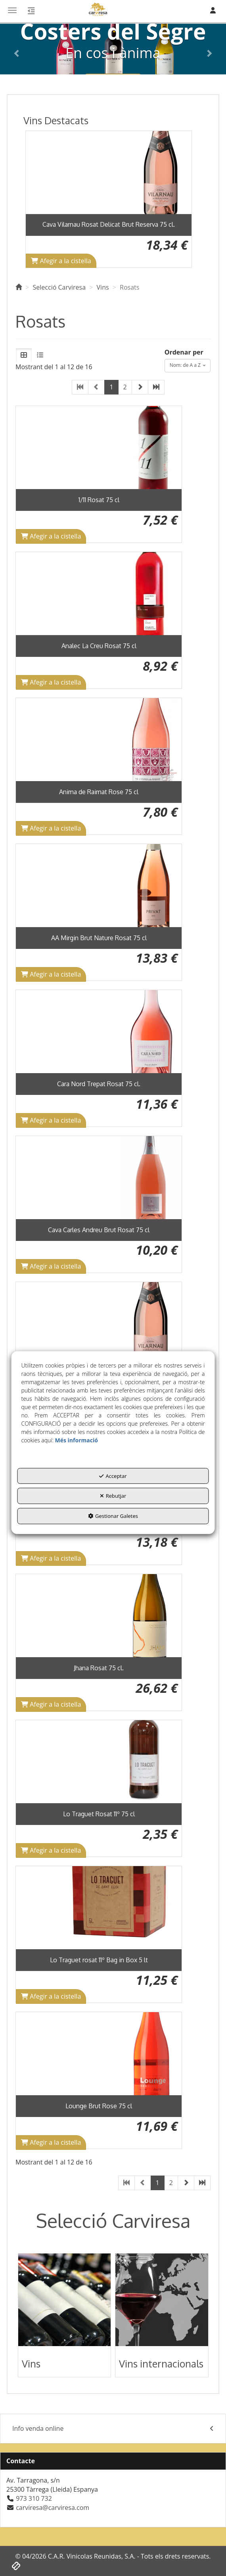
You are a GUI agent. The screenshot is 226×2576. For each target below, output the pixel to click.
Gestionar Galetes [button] (113, 1515)
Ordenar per (184, 352)
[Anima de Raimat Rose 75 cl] (99, 739)
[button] (17, 49)
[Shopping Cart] (61, 261)
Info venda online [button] (113, 2428)
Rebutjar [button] (113, 1495)
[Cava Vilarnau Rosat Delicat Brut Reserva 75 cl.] (109, 172)
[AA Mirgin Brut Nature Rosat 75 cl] (99, 885)
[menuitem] (113, 2428)
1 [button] (111, 387)
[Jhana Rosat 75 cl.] (99, 1615)
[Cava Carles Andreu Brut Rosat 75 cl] (99, 1177)
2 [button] (125, 387)
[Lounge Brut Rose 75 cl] (99, 2053)
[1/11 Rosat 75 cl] (99, 447)
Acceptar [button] (112, 1476)
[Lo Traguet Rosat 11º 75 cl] (99, 1761)
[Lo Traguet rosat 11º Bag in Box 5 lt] (99, 1907)
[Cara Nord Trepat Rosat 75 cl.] (99, 1031)
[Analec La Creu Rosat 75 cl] (99, 593)
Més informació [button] (76, 1440)
